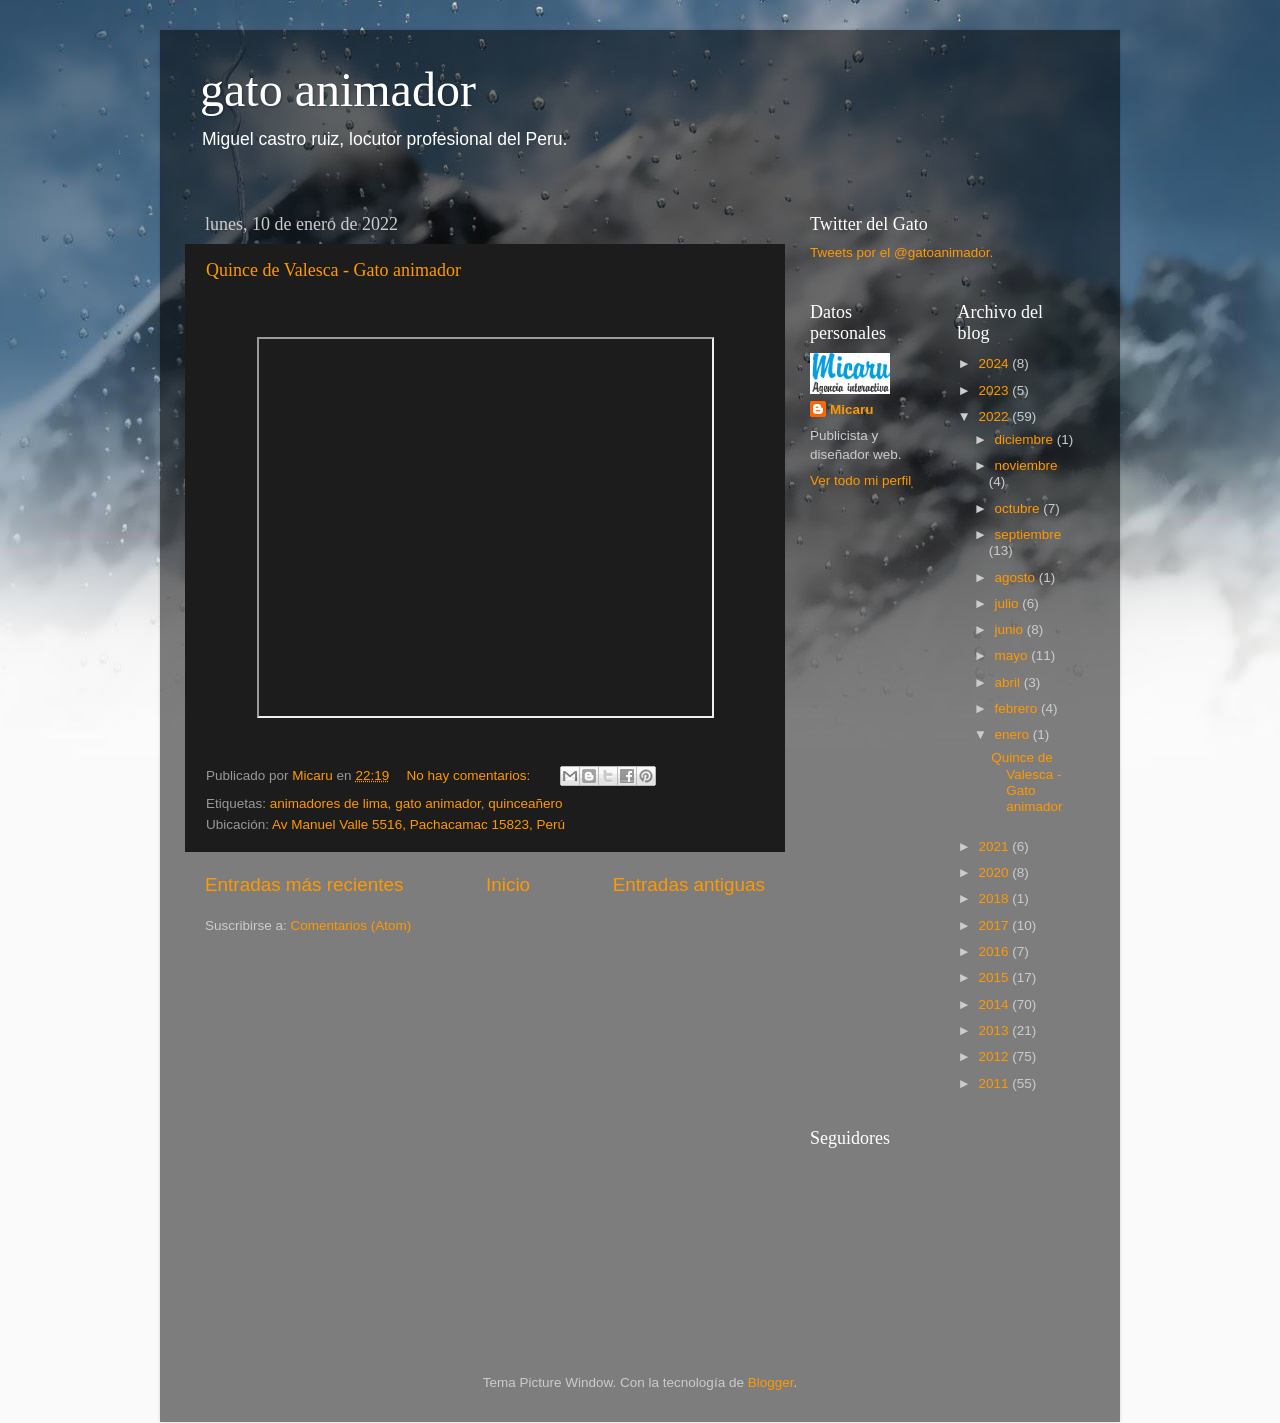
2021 (995, 846)
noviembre (1026, 465)
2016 (995, 951)
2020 (995, 872)
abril (1009, 682)
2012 (995, 1056)
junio (1011, 629)
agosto (1017, 577)
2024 (995, 363)
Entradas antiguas (689, 884)
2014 (995, 1004)
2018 (995, 898)
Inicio (508, 884)
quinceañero (525, 803)
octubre (1019, 508)
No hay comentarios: (470, 775)
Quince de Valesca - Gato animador (333, 270)
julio (1009, 603)
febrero (1018, 708)
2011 (995, 1083)
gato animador (338, 89)
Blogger (771, 1382)
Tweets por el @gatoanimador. (901, 252)
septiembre (1028, 534)
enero (1014, 734)
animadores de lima (329, 803)
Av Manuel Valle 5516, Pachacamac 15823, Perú (418, 824)
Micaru (852, 409)
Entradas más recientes (304, 884)
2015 (995, 977)
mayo (1013, 655)
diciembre (1026, 439)
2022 (995, 416)
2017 (995, 925)
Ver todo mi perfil (860, 480)
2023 (995, 390)
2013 (995, 1030)
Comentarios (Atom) (351, 925)
